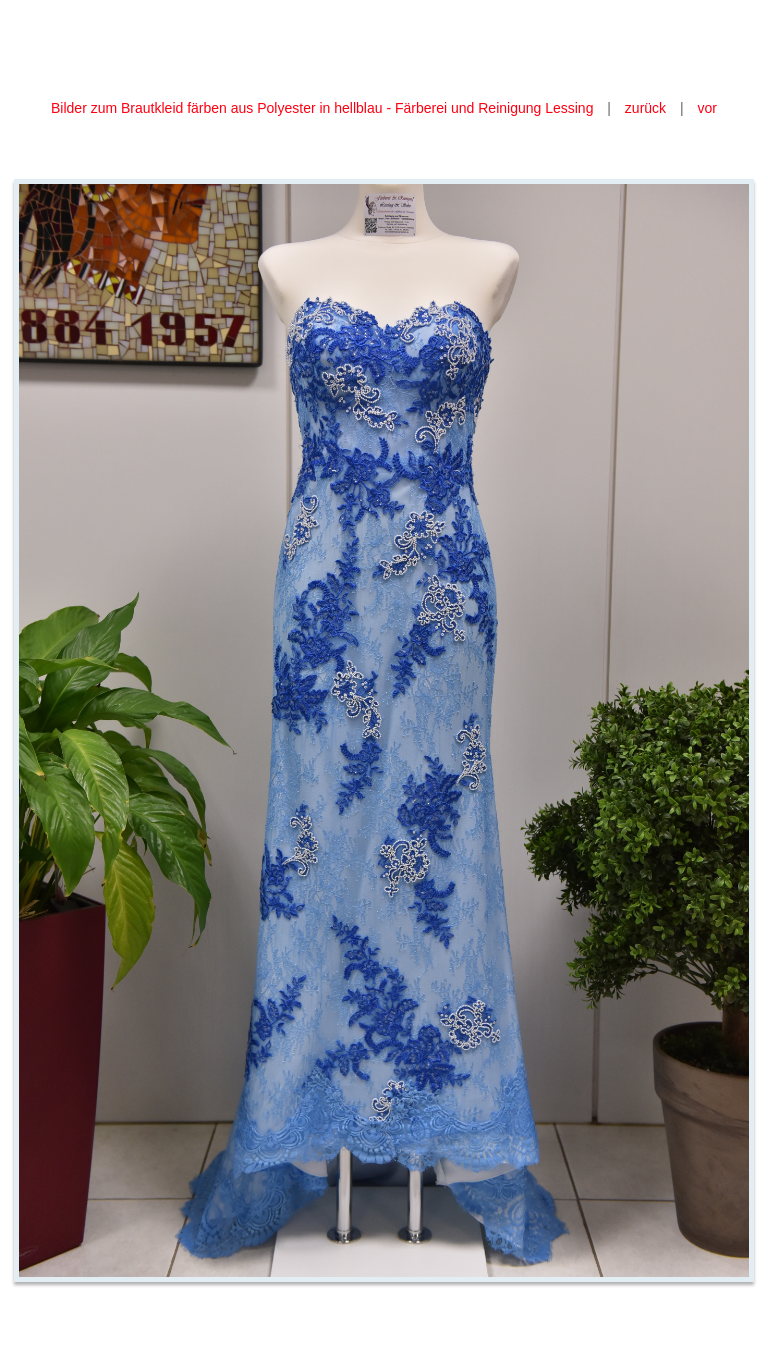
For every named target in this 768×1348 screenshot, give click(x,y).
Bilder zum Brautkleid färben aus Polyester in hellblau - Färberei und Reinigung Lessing (324, 108)
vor (707, 108)
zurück (645, 108)
